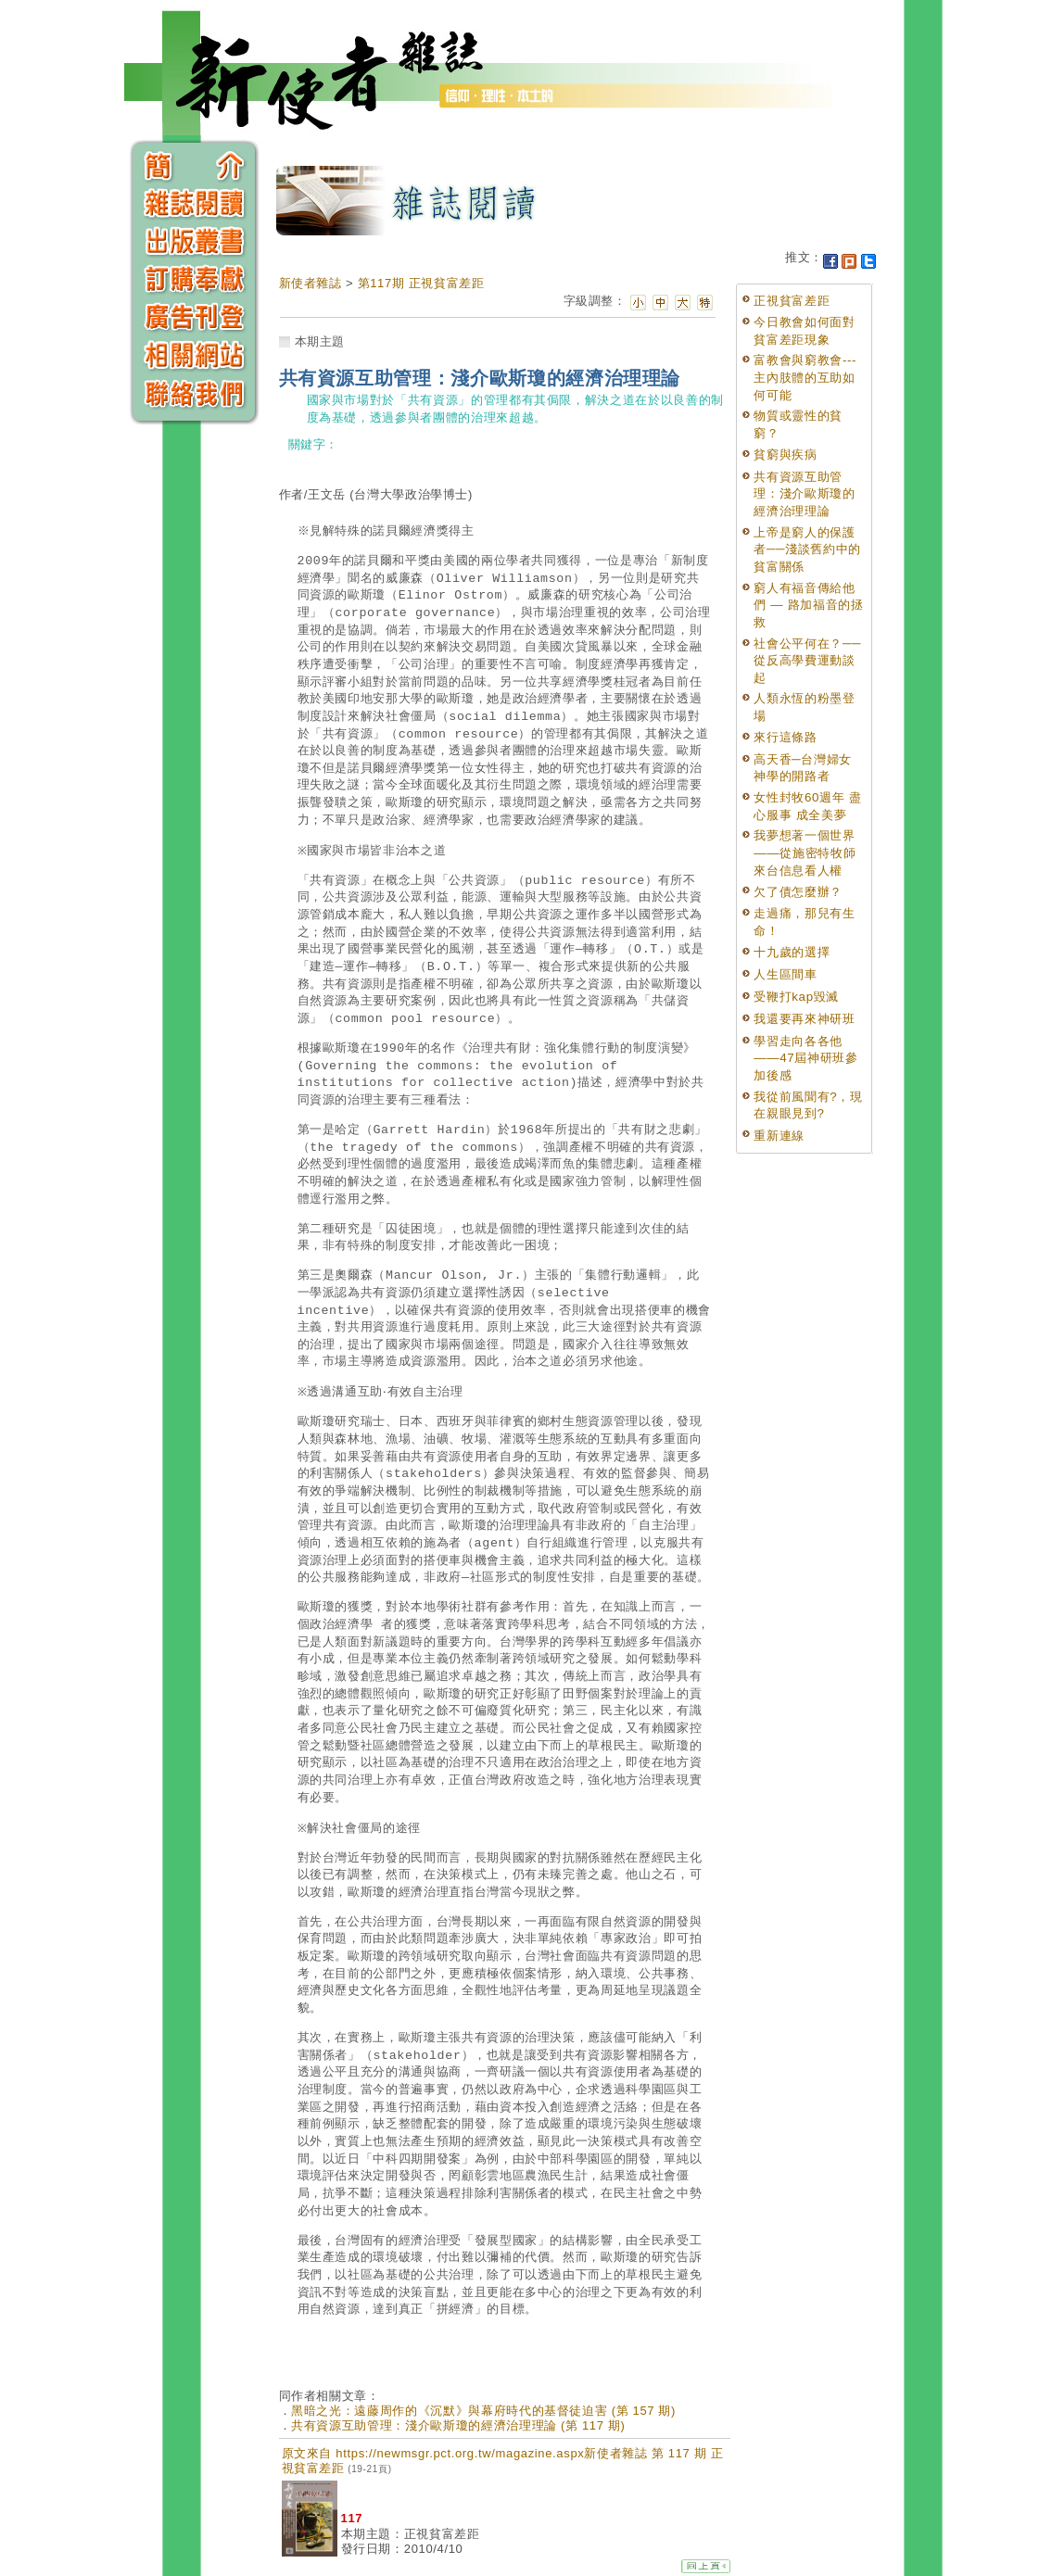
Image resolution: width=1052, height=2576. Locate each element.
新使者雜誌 (310, 283)
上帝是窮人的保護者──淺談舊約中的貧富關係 (807, 549)
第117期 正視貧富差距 (421, 283)
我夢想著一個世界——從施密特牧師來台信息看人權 (805, 852)
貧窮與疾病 (785, 454)
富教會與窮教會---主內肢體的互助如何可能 (805, 377)
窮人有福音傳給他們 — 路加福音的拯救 (808, 605)
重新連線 (779, 1136)
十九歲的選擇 (792, 952)
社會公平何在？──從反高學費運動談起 (807, 661)
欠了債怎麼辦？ (798, 892)
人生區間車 (785, 974)
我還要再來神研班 (804, 1019)
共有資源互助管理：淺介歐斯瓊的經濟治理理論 (804, 494)
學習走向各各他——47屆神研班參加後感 (805, 1058)
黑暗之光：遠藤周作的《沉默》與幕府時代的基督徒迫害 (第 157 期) (483, 2411)
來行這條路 (785, 737)
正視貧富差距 (792, 301)
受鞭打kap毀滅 (796, 997)
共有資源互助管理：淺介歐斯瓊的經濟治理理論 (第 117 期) (458, 2425)
